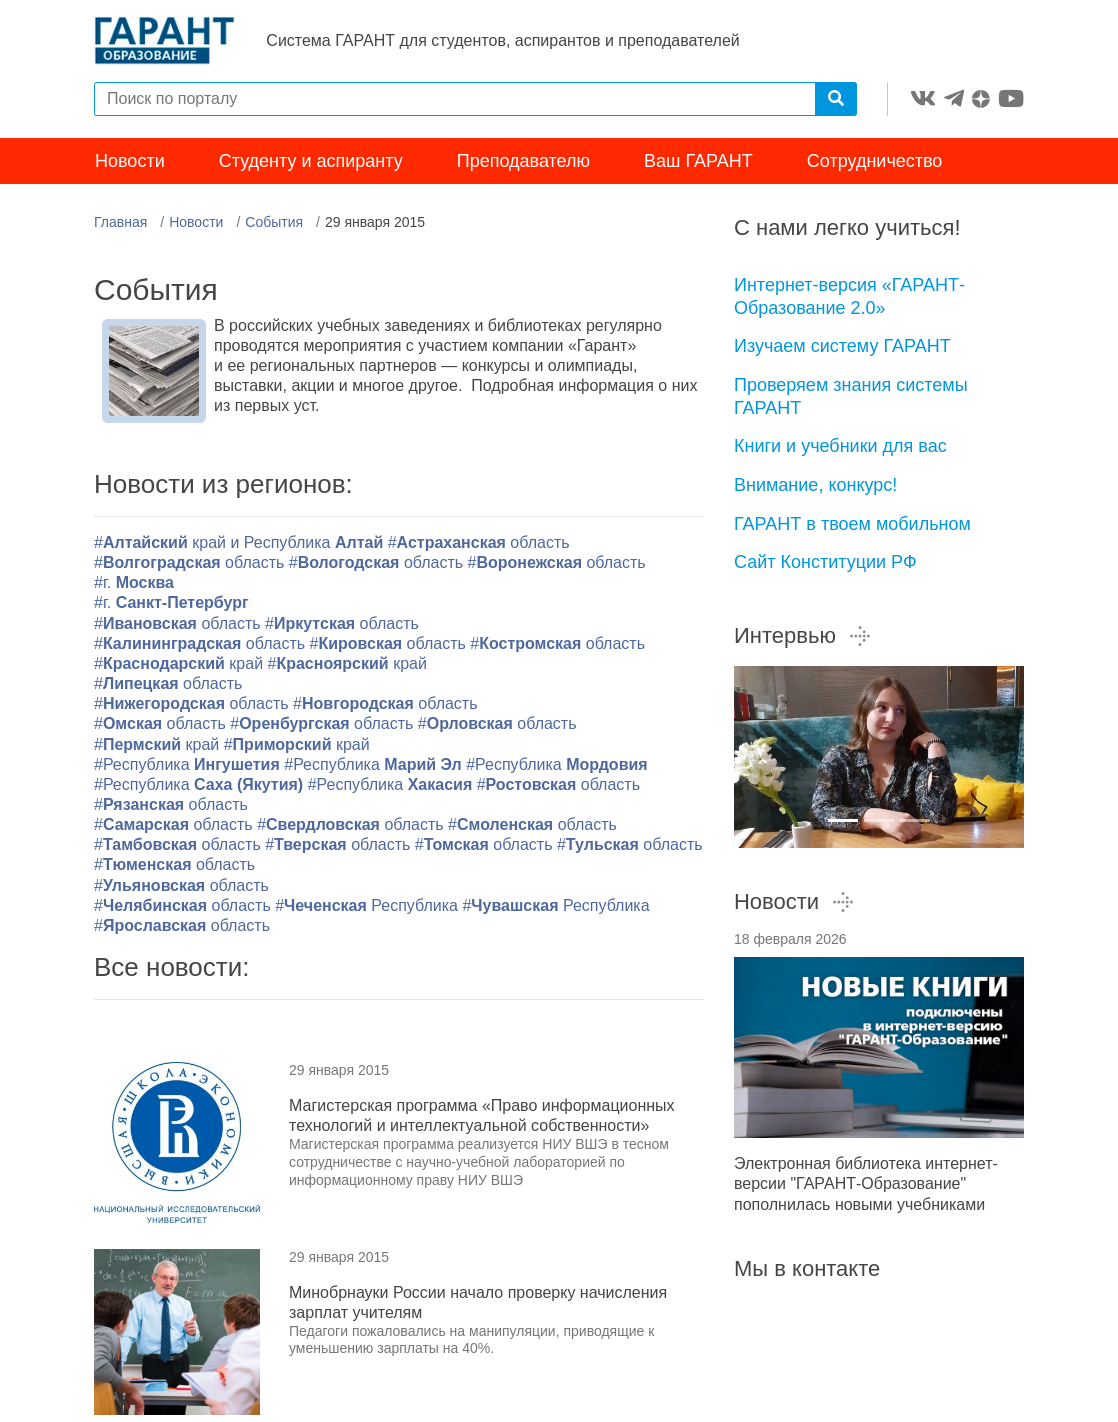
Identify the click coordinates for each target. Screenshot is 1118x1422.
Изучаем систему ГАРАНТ (842, 353)
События (274, 229)
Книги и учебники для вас (840, 453)
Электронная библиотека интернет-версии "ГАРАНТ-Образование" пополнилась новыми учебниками (866, 1190)
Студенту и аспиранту (311, 168)
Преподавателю (523, 168)
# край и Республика (241, 549)
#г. (134, 589)
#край (178, 670)
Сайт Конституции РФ (825, 569)
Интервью (803, 642)
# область (174, 871)
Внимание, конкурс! (815, 492)
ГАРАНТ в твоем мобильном (852, 531)
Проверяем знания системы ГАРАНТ (851, 403)
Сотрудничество (875, 168)
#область (479, 549)
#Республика (189, 771)
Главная (120, 229)
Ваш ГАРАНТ (698, 168)
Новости (130, 168)
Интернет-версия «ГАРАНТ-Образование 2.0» (849, 303)
